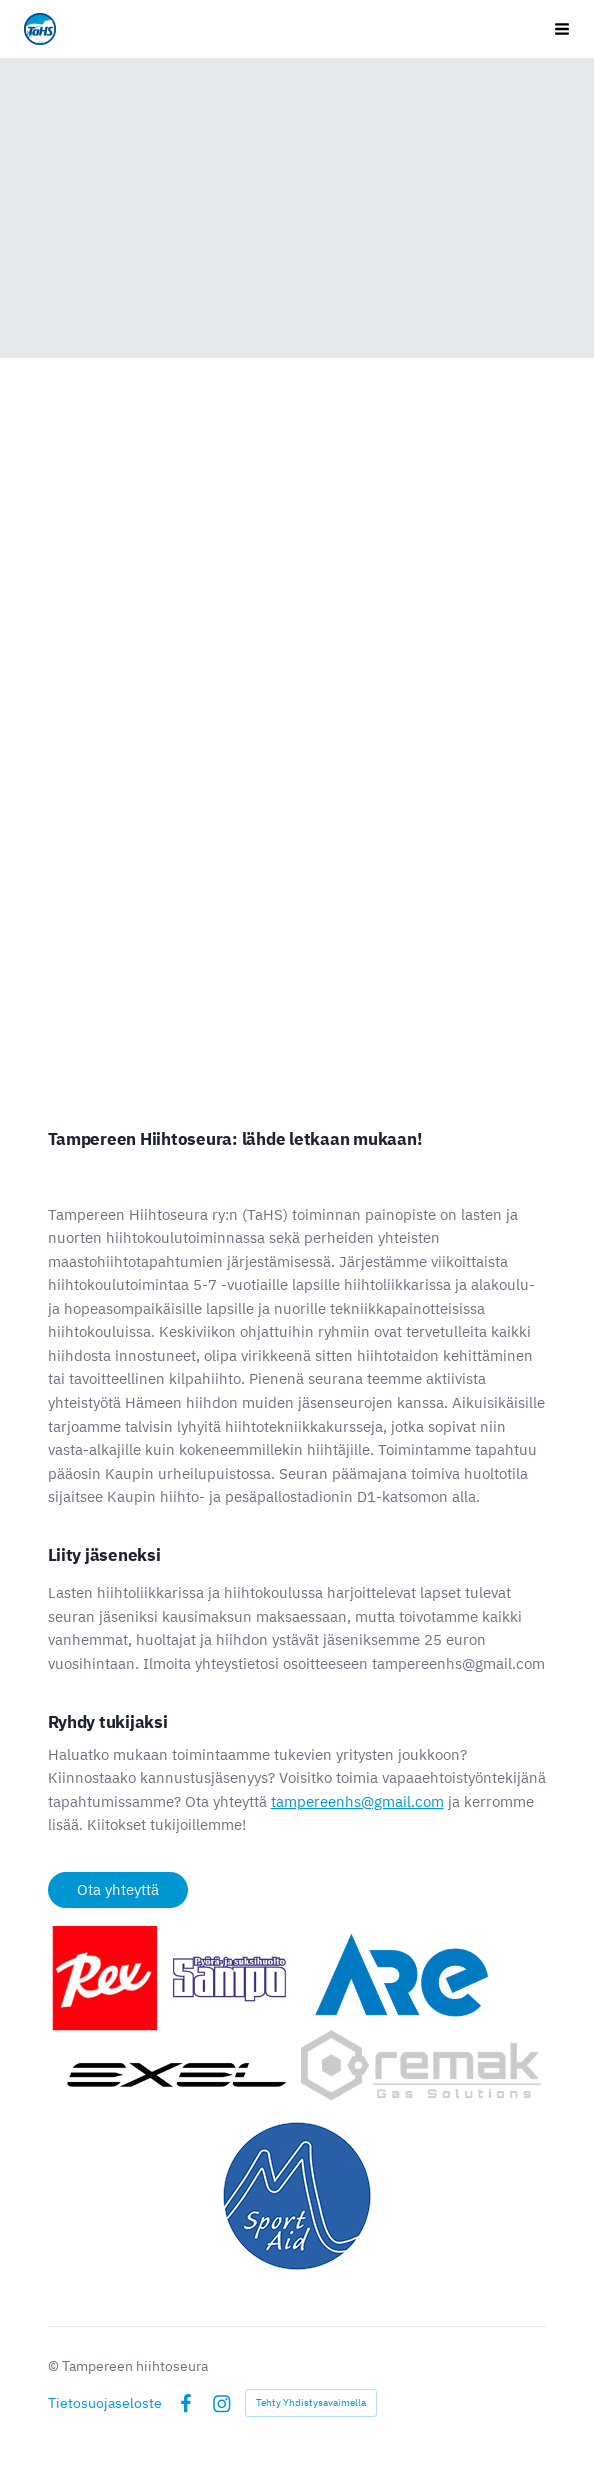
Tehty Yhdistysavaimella (311, 2402)
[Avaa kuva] (297, 2015)
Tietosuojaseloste (105, 2403)
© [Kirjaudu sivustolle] (55, 2366)
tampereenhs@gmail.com (357, 1801)
